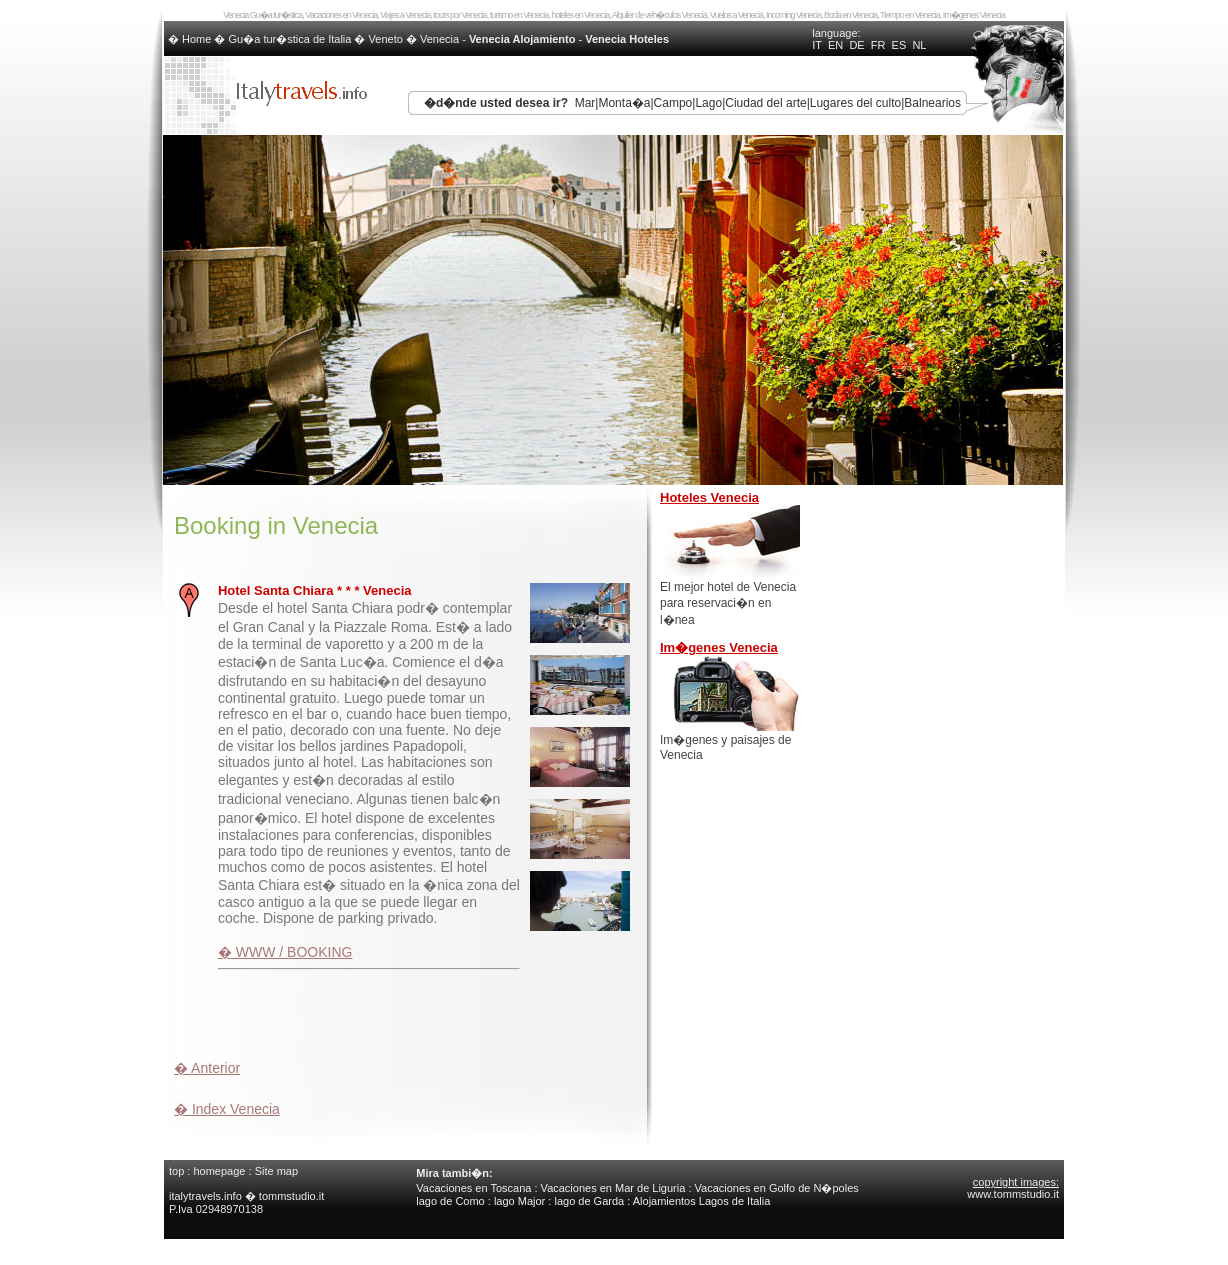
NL (919, 45)
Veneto (386, 39)
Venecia (439, 39)
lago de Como (450, 1201)
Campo (673, 103)
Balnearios (932, 103)
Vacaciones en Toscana (473, 1188)
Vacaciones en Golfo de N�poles (777, 1188)
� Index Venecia (227, 1109)
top (176, 1171)
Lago (708, 103)
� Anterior (207, 1068)
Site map (276, 1171)
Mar (585, 103)
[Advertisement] (408, 1012)
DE (856, 45)
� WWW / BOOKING (285, 952)
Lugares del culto (855, 103)
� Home (191, 39)
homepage (219, 1171)
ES (899, 45)
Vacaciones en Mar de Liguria (613, 1188)
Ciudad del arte (765, 103)
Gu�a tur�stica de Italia (290, 39)
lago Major (519, 1201)
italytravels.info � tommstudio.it (248, 1196)
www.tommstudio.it (1013, 1194)
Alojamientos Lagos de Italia (702, 1201)
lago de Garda (589, 1201)
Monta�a (624, 103)
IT (817, 45)
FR (878, 45)
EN (835, 45)
